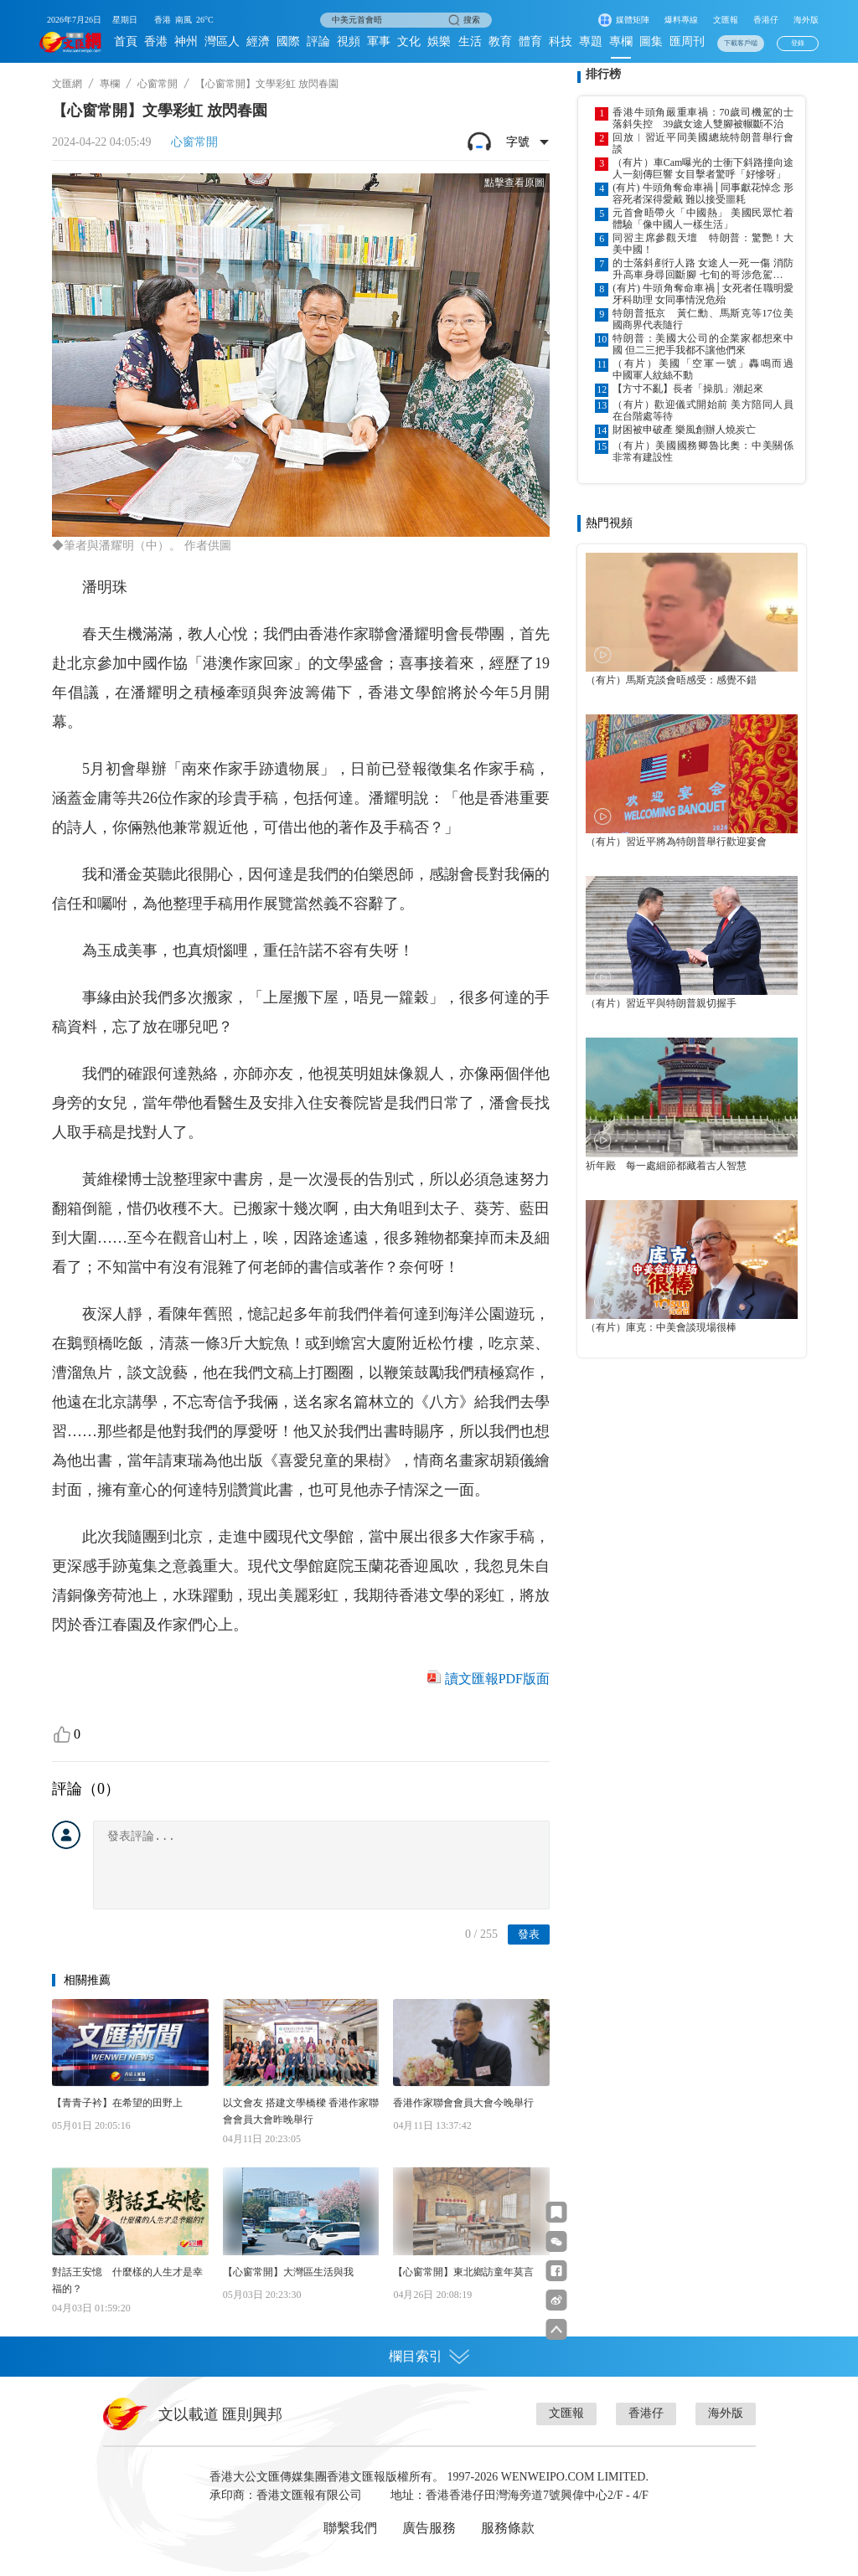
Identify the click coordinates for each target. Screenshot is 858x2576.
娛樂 (439, 41)
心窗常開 (157, 84)
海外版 (806, 19)
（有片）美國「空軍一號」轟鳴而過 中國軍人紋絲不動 (702, 369)
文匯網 (67, 84)
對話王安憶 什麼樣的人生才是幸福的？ (127, 2280)
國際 (288, 41)
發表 (529, 1934)
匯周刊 (687, 41)
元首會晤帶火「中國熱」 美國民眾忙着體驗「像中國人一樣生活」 (702, 218)
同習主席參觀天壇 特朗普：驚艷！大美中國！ (702, 243)
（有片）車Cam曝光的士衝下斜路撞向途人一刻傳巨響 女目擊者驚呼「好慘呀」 (702, 168)
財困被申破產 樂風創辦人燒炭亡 (684, 429)
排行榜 (603, 74)
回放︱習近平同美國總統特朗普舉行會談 (702, 143)
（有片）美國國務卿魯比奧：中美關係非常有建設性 (702, 451)
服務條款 (508, 2528)
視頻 (348, 41)
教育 (500, 41)
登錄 (797, 43)
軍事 (378, 41)
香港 (156, 41)
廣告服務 (429, 2528)
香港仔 (765, 19)
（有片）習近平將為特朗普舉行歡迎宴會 (676, 842)
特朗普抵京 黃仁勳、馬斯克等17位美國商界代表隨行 (702, 319)
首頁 (125, 41)
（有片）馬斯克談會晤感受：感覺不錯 (671, 680)
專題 (590, 41)
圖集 (651, 41)
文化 (409, 41)
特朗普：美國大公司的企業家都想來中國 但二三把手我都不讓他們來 (702, 344)
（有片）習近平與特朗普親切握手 (661, 1003)
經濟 (258, 41)
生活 (470, 41)
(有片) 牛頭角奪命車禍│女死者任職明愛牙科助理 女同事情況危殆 (702, 294)
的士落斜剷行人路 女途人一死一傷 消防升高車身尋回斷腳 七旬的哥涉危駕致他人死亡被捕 (702, 269)
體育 (530, 41)
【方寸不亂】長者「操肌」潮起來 (687, 388)
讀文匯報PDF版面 (497, 1679)
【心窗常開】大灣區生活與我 (288, 2272)
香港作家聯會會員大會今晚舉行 (463, 2103)
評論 (318, 41)
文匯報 (725, 19)
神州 (186, 41)
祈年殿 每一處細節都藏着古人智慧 (666, 1166)
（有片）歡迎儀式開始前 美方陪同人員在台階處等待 (702, 410)
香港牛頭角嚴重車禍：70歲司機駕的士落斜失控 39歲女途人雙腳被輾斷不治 (702, 118)
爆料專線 (681, 19)
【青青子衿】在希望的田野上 (117, 2103)
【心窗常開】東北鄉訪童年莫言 (463, 2272)
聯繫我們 (350, 2528)
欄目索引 (429, 2356)
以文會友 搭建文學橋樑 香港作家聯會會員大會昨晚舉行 (301, 2111)
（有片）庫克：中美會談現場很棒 (661, 1327)
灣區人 (222, 41)
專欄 (621, 41)
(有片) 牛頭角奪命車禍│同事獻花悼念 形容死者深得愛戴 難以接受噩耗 (702, 193)
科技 (560, 41)
